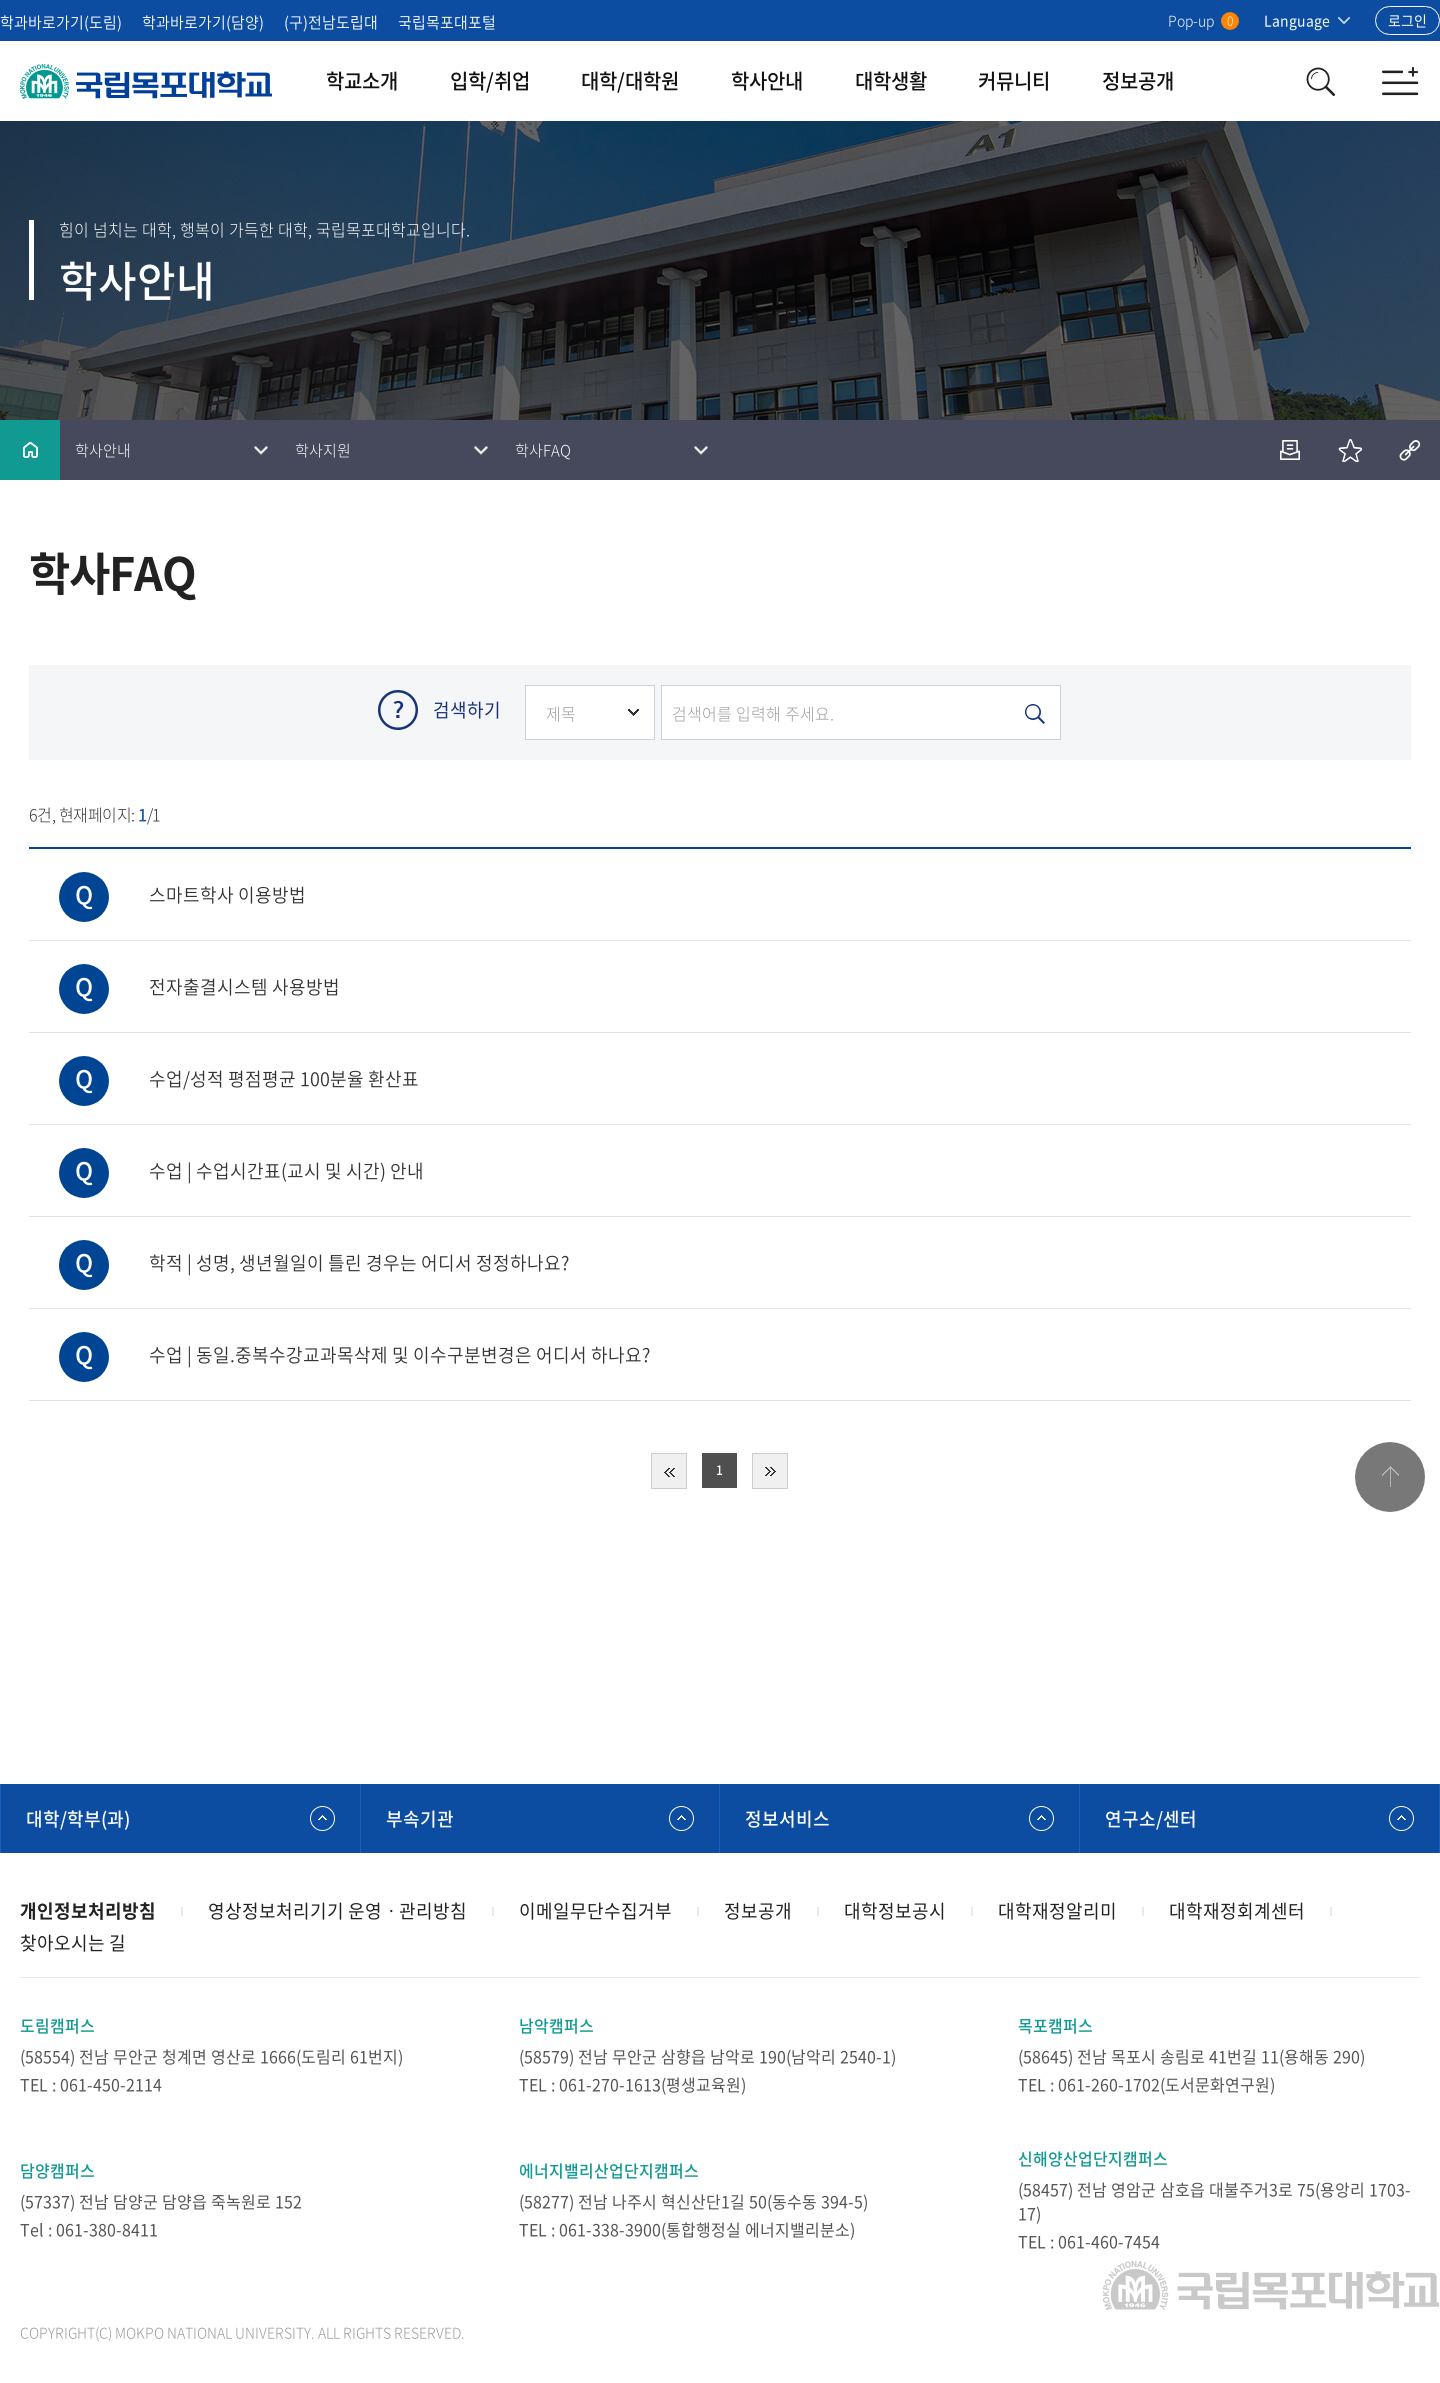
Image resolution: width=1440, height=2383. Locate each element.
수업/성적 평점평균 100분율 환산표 (224, 1062)
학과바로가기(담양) (203, 22)
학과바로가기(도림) (61, 22)
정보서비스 (787, 1818)
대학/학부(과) (78, 1818)
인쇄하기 (1290, 450)
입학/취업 (490, 80)
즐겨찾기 (1350, 450)
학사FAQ (543, 450)
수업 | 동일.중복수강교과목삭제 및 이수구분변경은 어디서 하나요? (339, 1338)
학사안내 (767, 80)
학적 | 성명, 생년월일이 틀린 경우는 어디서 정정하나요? (299, 1246)
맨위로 (1390, 1477)
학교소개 (362, 80)
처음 (669, 1471)
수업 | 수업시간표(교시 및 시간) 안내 (226, 1154)
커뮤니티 (1014, 80)
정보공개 (1138, 80)
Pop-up (1203, 20)
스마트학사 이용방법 (167, 878)
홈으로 (30, 450)
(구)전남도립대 (331, 22)
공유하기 (1410, 450)
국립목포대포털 (447, 22)
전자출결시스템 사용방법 (184, 970)
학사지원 (323, 450)
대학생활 (891, 80)
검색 (1320, 81)
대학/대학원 (630, 80)
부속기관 (420, 1818)
